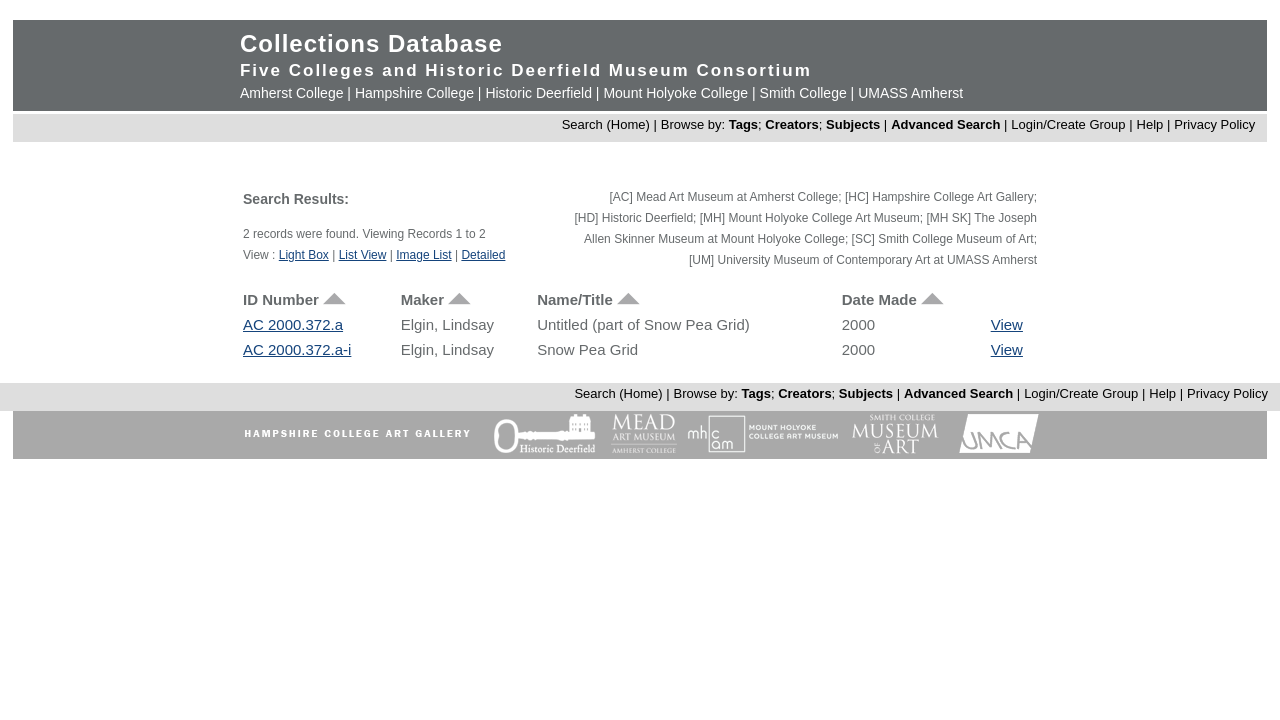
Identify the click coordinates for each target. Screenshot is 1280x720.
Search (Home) (606, 124)
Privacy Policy (1214, 124)
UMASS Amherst (910, 93)
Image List (423, 255)
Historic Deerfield (538, 93)
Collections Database (371, 43)
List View (363, 255)
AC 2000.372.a (293, 324)
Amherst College (292, 93)
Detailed (483, 255)
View (1007, 324)
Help (1150, 124)
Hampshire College (414, 93)
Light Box (304, 255)
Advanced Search (945, 124)
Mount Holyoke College (675, 93)
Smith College (803, 93)
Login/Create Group (1070, 124)
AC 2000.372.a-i (297, 349)
